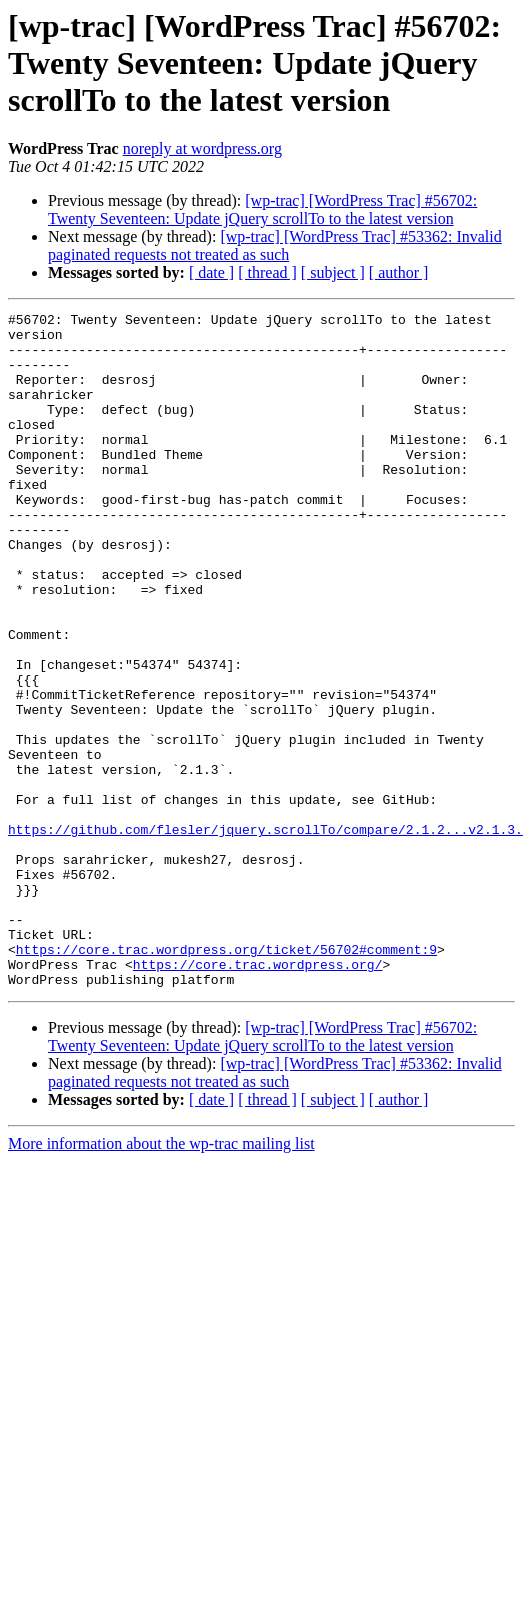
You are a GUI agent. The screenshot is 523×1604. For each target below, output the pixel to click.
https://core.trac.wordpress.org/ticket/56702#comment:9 (226, 1078)
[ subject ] (333, 272)
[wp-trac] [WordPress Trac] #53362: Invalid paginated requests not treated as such (275, 245)
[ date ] (211, 272)
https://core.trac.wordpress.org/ (258, 1096)
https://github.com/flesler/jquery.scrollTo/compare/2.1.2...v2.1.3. (265, 934)
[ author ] (399, 272)
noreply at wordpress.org (202, 148)
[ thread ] (267, 272)
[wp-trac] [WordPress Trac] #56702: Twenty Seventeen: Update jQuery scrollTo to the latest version (262, 209)
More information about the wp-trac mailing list (161, 1278)
